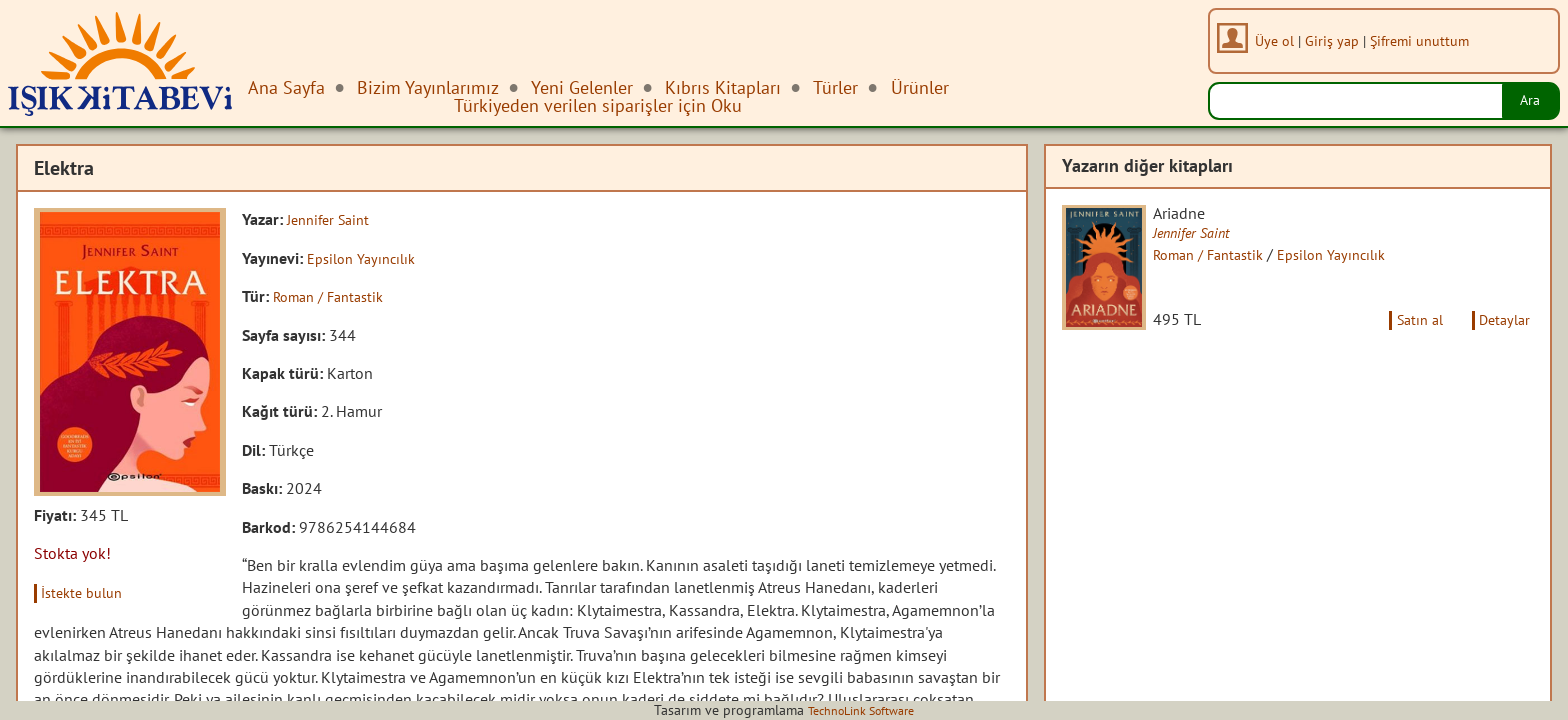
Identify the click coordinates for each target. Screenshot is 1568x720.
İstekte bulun (88, 592)
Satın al (1406, 337)
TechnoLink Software (861, 710)
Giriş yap (1338, 40)
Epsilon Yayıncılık (367, 257)
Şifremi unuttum (1425, 40)
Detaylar (1501, 337)
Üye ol (1280, 40)
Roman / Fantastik (335, 296)
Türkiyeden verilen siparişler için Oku (598, 105)
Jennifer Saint (333, 219)
